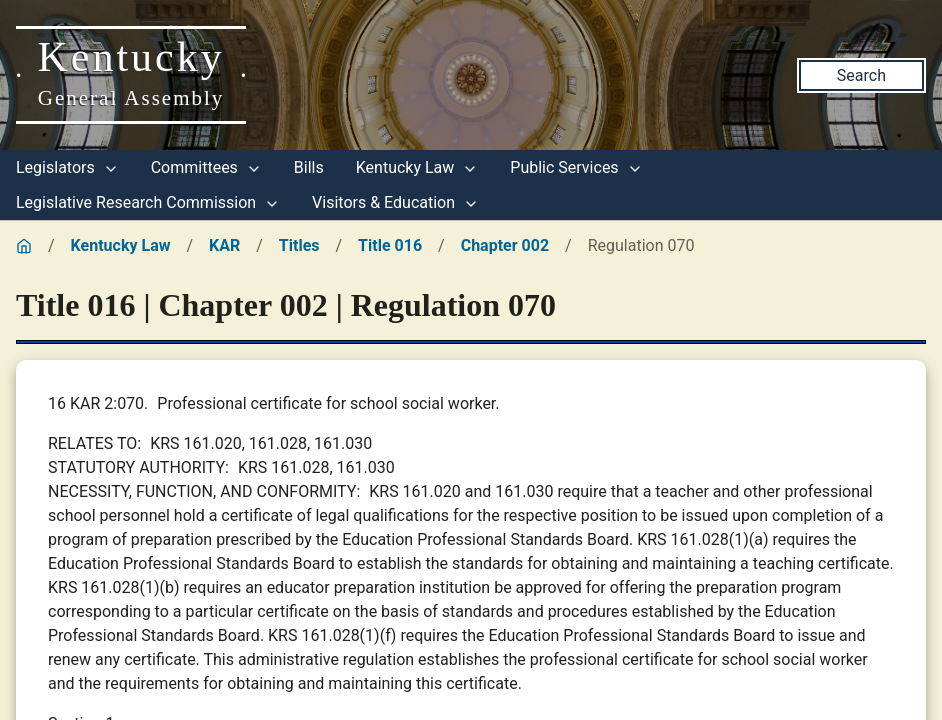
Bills (309, 167)
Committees (206, 167)
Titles (299, 245)
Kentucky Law (417, 167)
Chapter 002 (505, 245)
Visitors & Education (395, 202)
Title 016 (390, 245)
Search (861, 75)
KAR (224, 245)
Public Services (576, 167)
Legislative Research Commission (148, 202)
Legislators (67, 167)
